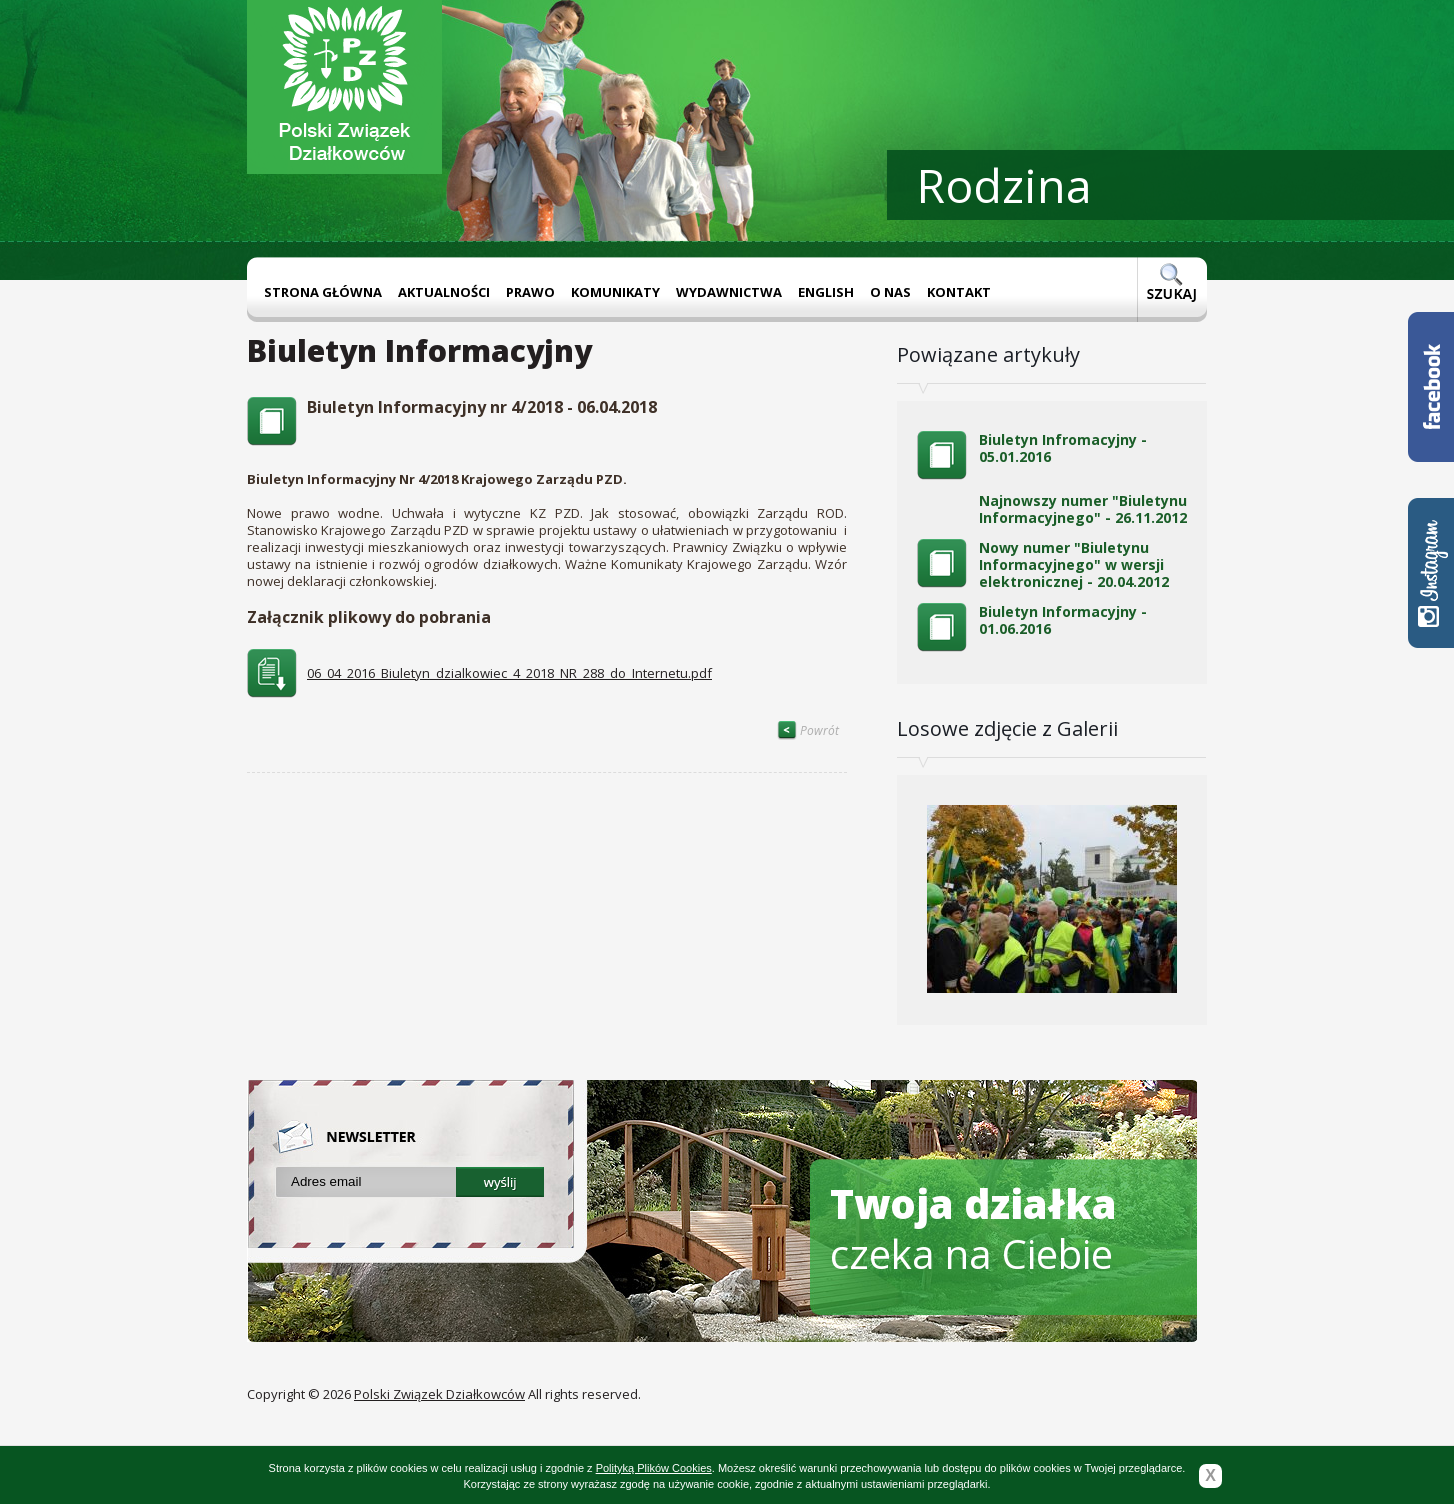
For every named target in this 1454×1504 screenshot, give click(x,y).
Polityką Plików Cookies (654, 1468)
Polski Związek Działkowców (439, 1394)
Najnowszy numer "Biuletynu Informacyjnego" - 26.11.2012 (1083, 509)
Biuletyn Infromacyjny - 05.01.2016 (1063, 448)
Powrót (808, 730)
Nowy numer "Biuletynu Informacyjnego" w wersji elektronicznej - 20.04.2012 (1074, 564)
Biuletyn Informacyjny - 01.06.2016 (1063, 620)
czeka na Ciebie (973, 1228)
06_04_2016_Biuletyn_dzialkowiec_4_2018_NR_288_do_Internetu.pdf (509, 673)
